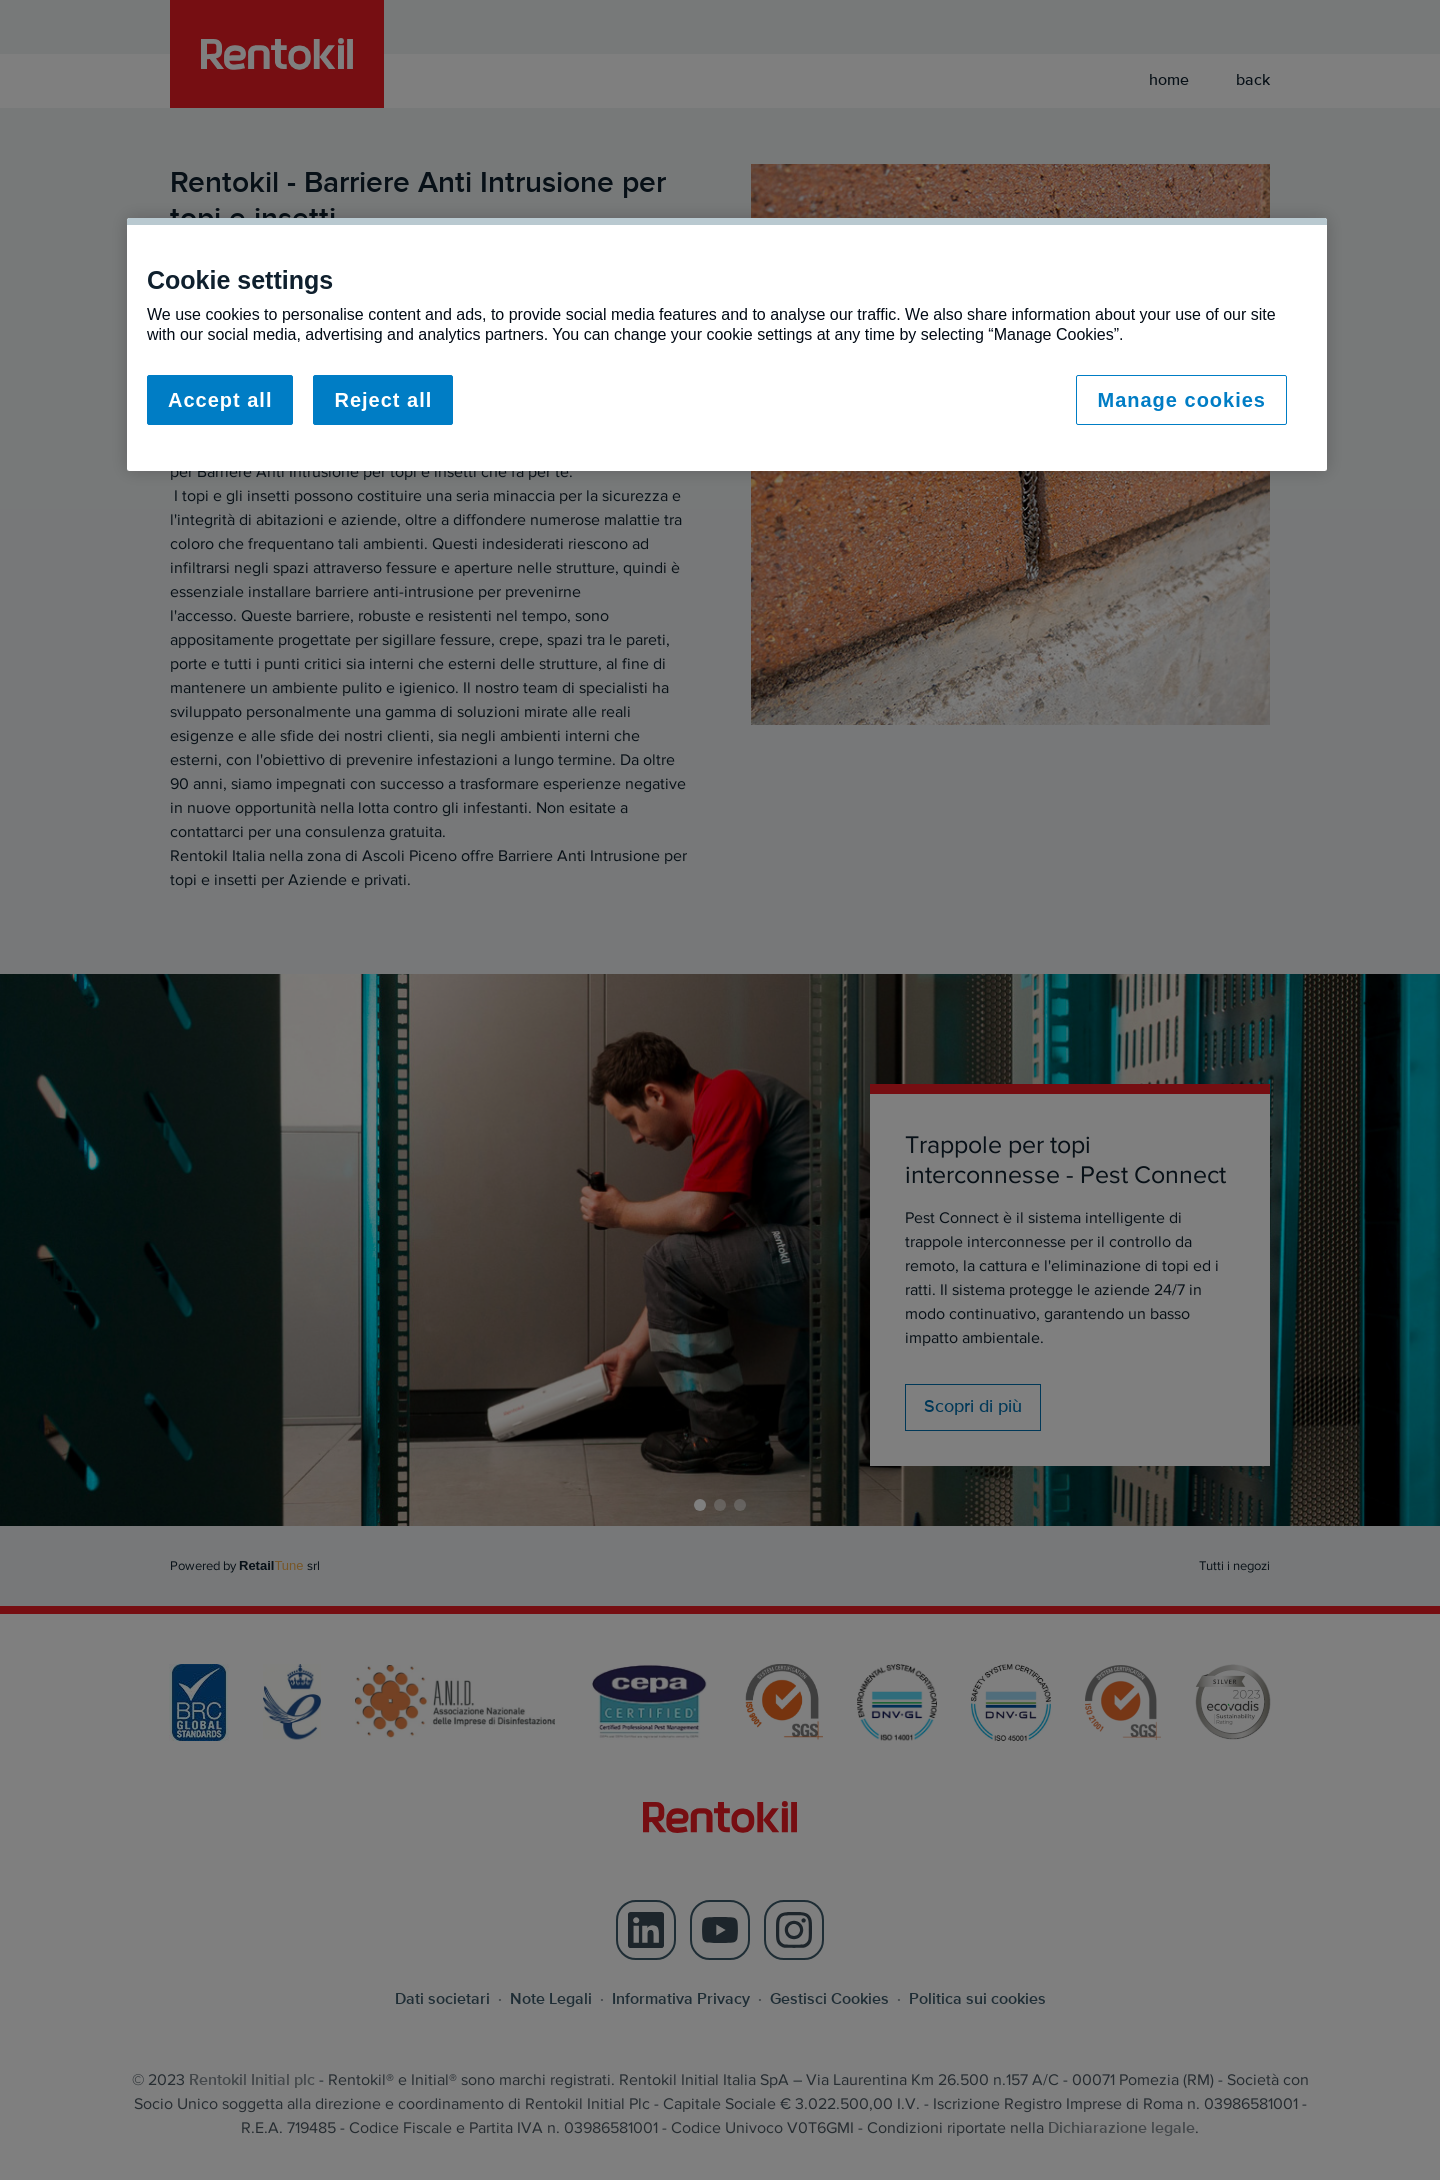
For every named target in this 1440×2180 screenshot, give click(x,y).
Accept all (220, 400)
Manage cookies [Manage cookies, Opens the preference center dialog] (1181, 400)
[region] (727, 344)
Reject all (383, 400)
